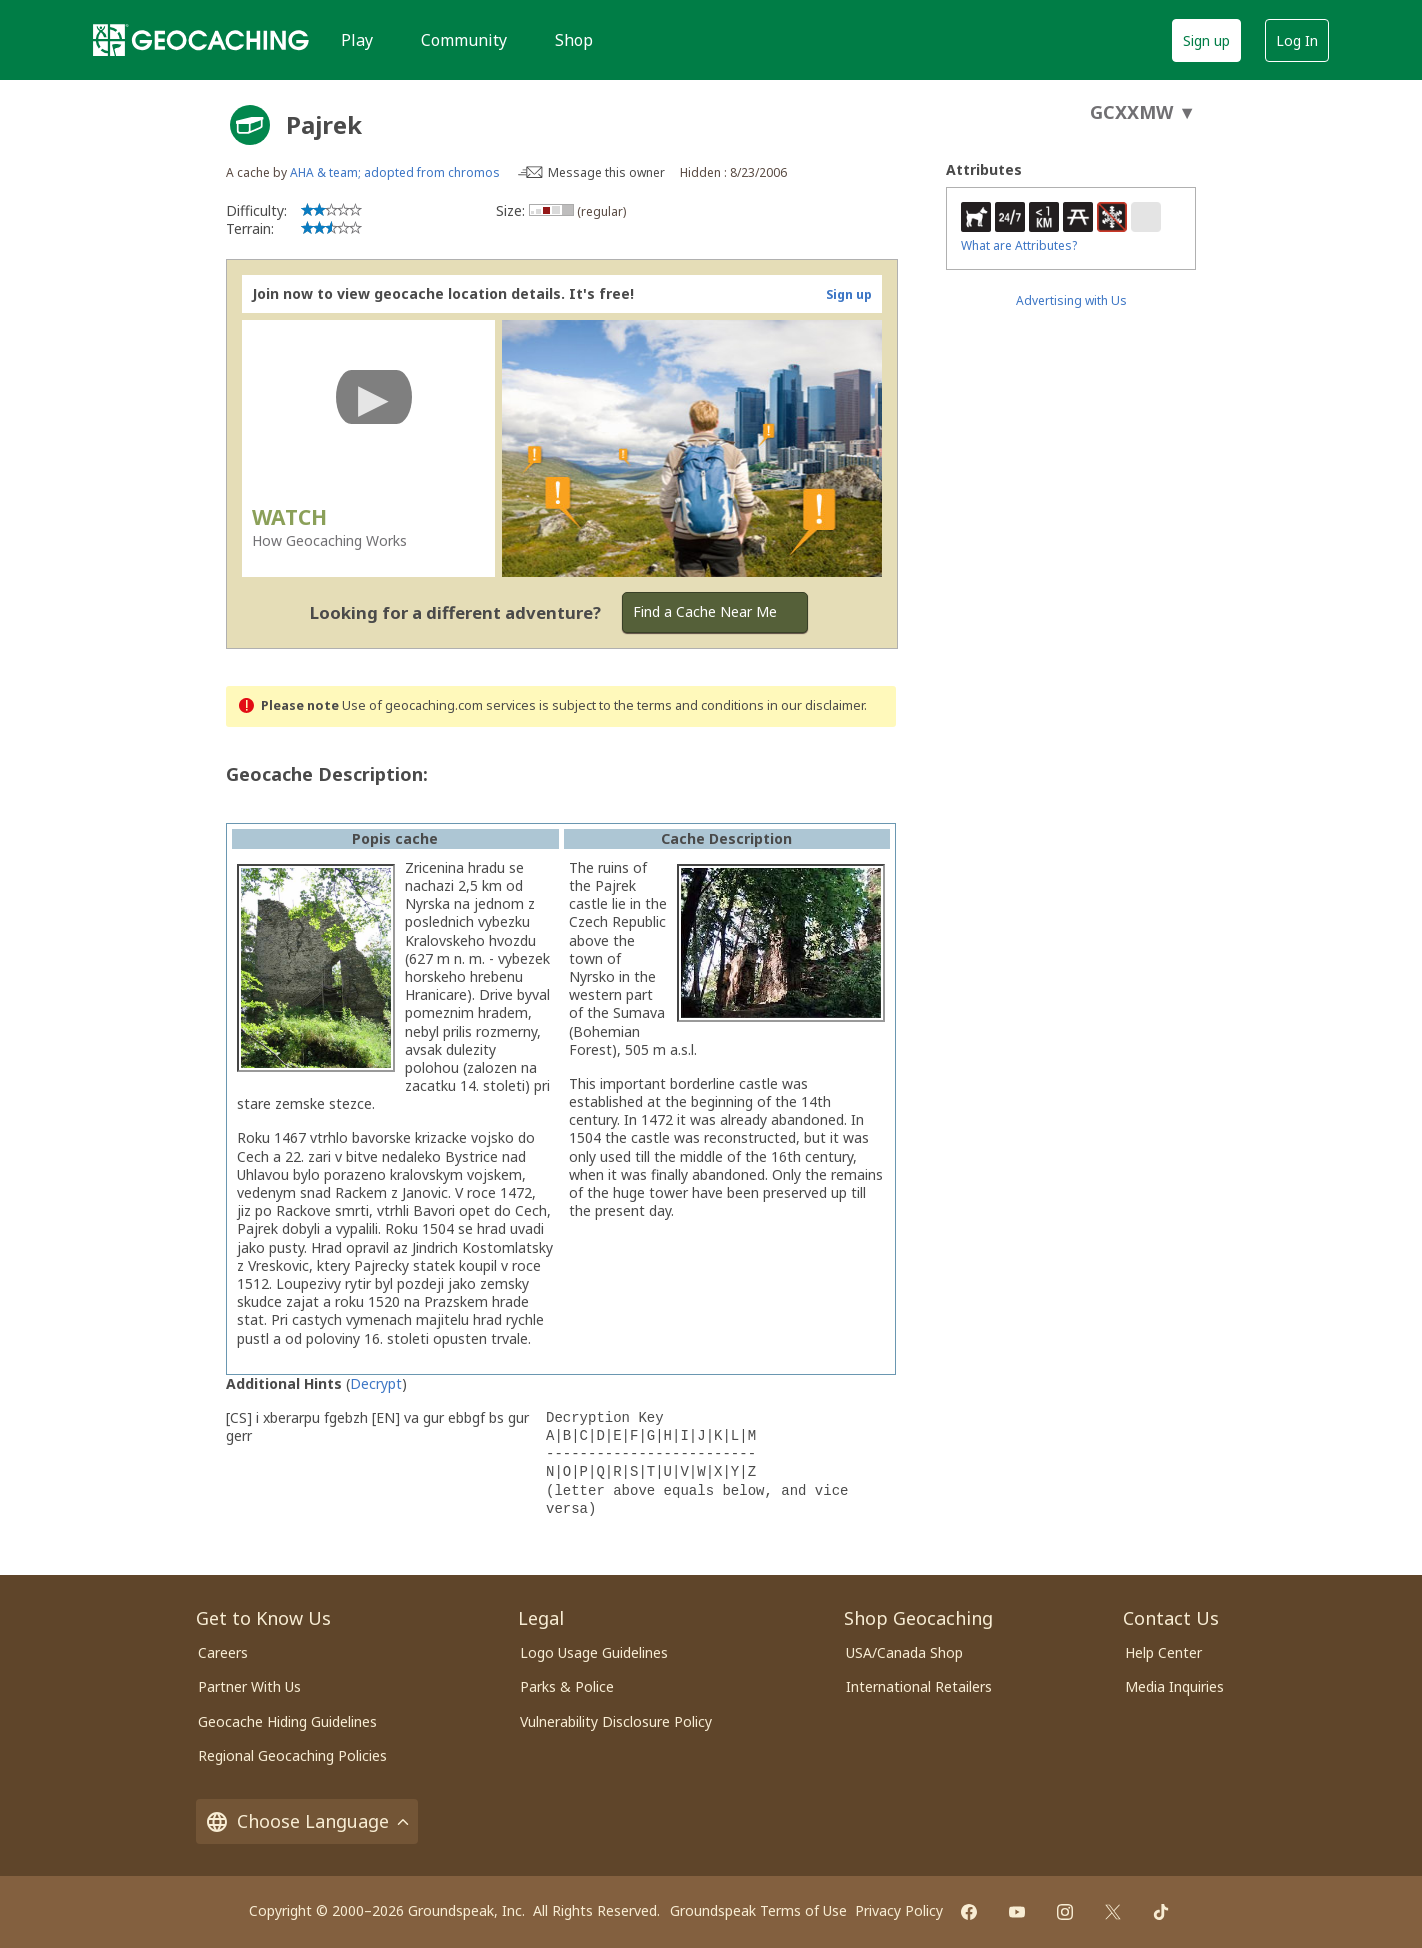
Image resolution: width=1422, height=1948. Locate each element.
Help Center (1163, 1652)
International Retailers (919, 1686)
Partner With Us (249, 1686)
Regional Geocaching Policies (292, 1755)
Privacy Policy (899, 1910)
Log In (1297, 40)
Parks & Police (567, 1686)
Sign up (1206, 40)
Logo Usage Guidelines (594, 1652)
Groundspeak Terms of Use (758, 1910)
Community (464, 40)
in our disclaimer (815, 705)
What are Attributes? (1019, 245)
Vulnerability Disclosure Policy (616, 1721)
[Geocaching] (201, 40)
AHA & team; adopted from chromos (395, 172)
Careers (223, 1652)
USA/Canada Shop (904, 1652)
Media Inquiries (1174, 1686)
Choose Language (307, 1821)
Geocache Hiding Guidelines (287, 1721)
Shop (574, 40)
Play (357, 40)
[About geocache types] (250, 125)
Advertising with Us (1071, 300)
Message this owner (606, 172)
